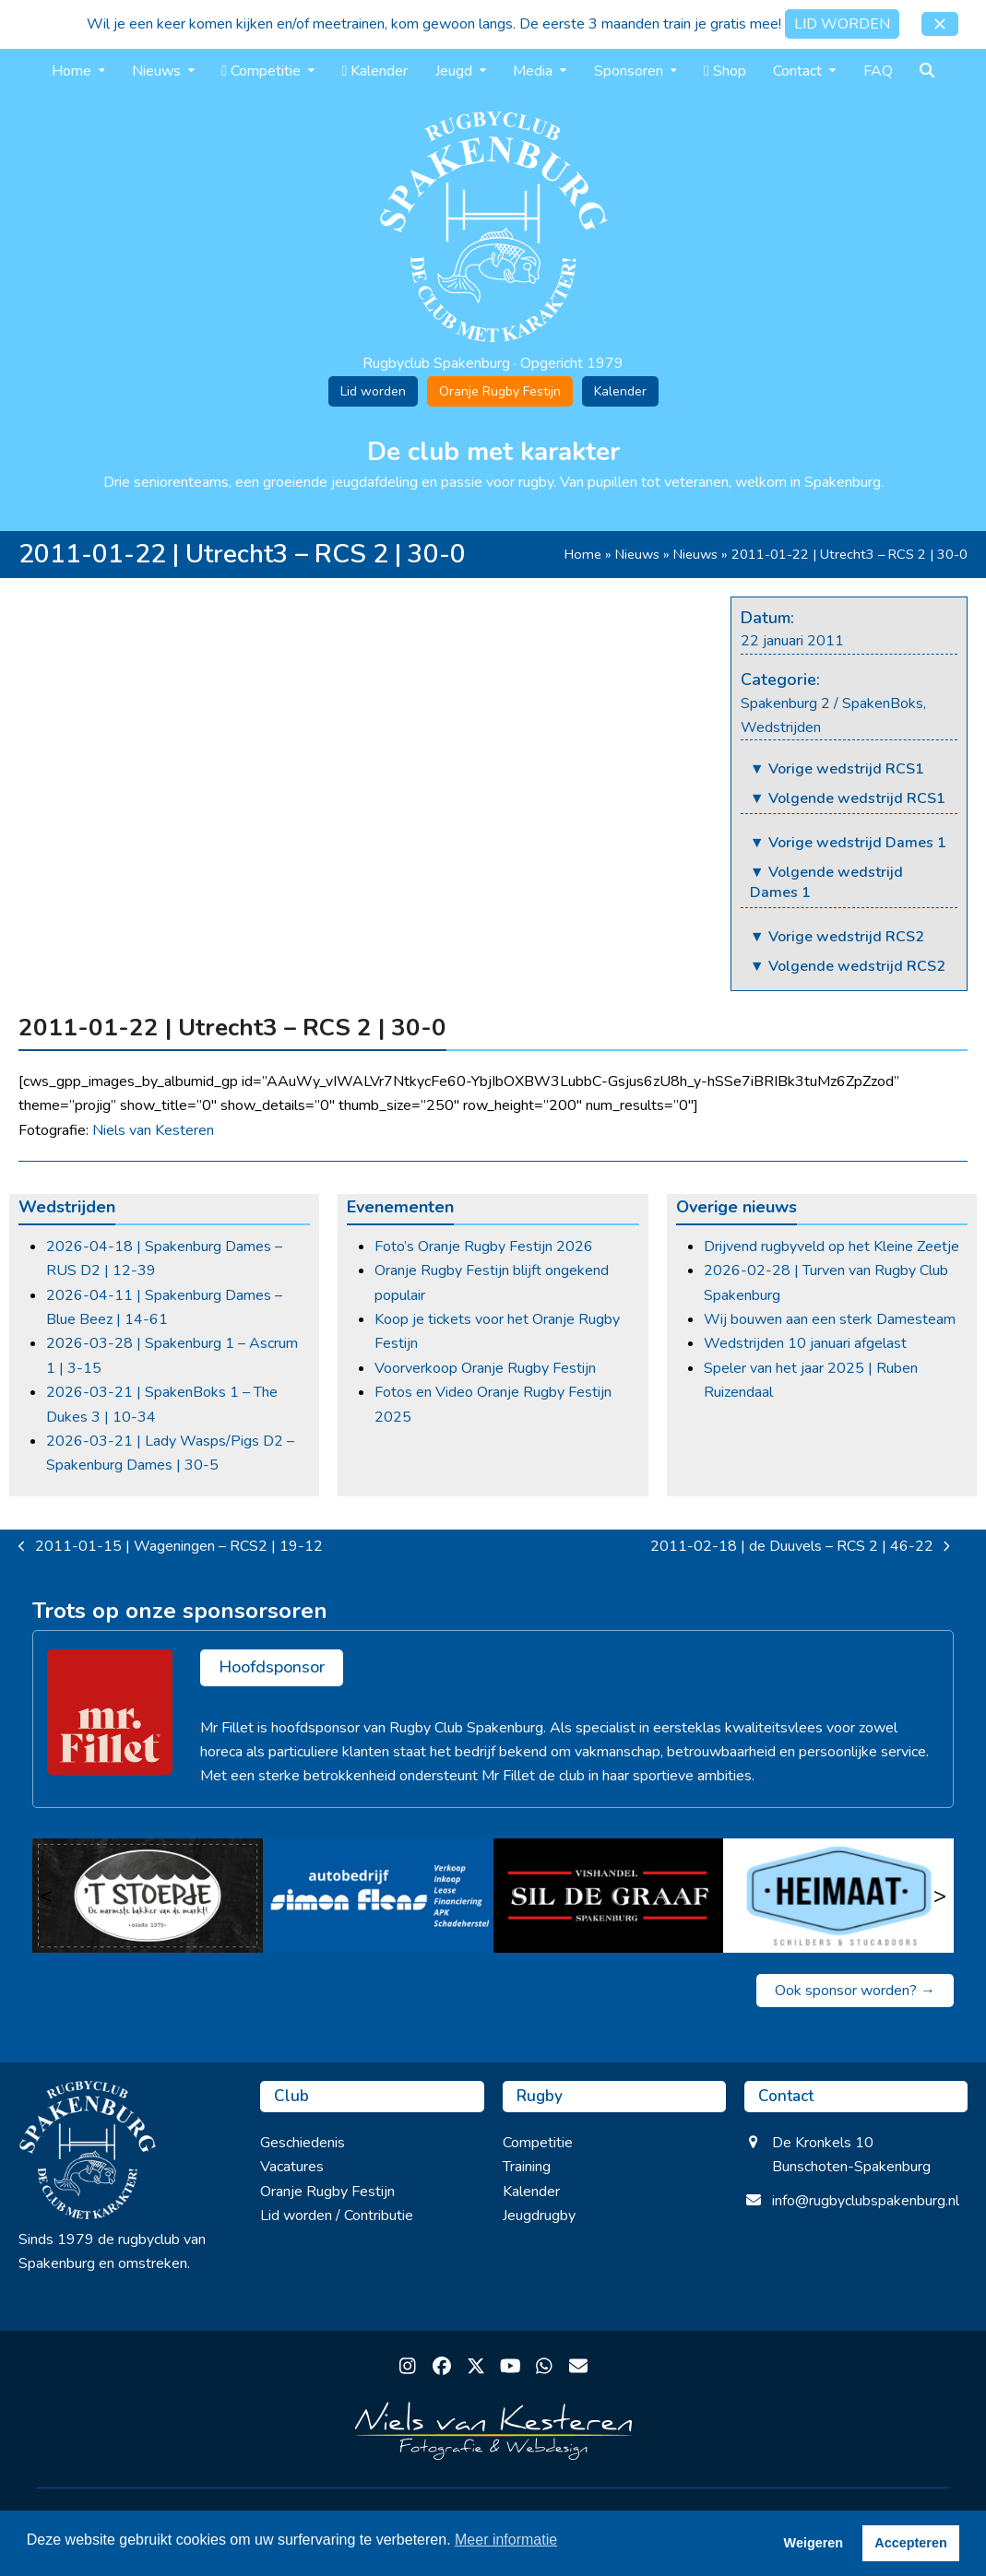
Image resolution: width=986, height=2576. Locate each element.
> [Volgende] (939, 1896)
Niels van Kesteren (153, 1130)
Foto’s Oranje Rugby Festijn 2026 (483, 1246)
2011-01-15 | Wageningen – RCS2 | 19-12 (170, 1547)
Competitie (538, 2143)
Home (582, 554)
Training (527, 2167)
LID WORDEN (842, 24)
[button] (939, 24)
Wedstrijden (781, 727)
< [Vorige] (46, 1896)
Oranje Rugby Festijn (500, 391)
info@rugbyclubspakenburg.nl (865, 2201)
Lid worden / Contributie (336, 2215)
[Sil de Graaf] (608, 1895)
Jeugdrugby (539, 2215)
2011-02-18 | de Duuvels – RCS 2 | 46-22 (800, 1547)
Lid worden (373, 391)
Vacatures (292, 2167)
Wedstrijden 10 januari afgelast (805, 1343)
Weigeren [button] (814, 2542)
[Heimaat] (838, 1895)
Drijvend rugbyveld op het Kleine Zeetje (831, 1246)
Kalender (620, 391)
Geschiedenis (302, 2143)
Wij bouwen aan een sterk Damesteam (830, 1319)
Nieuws (637, 554)
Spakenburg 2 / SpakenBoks (832, 703)
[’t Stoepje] (147, 1895)
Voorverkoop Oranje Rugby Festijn (485, 1368)
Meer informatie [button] (506, 2539)
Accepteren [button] (910, 2542)
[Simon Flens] (378, 1895)
